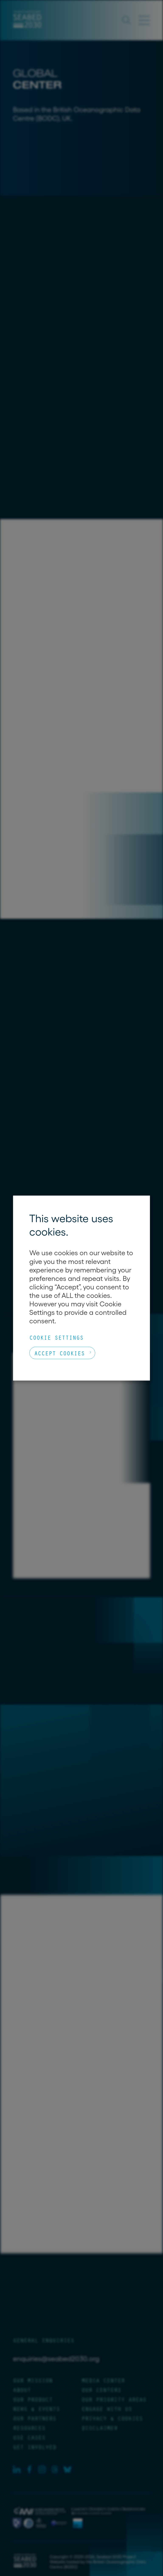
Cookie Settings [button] (56, 1337)
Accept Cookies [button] (59, 1353)
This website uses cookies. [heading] (71, 1225)
